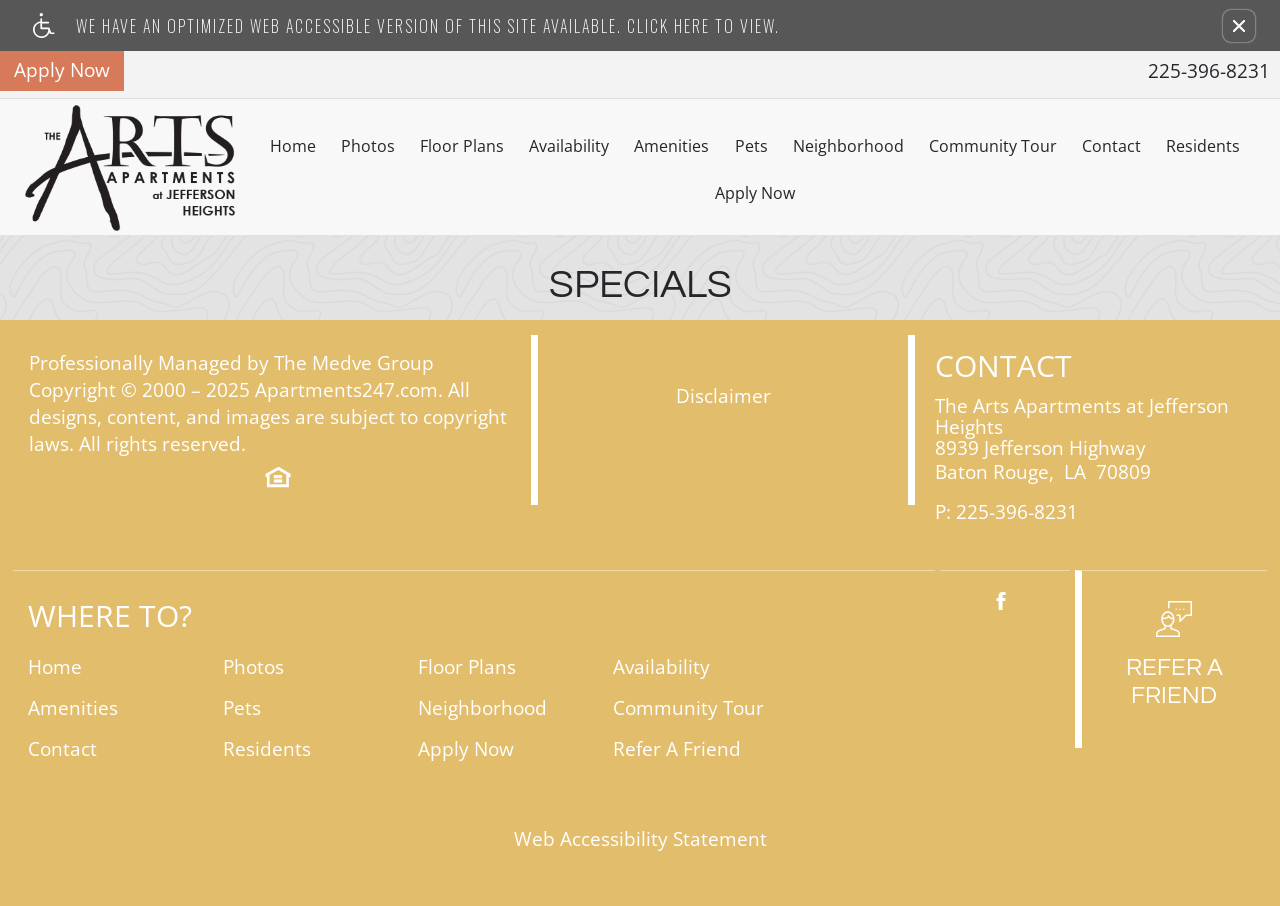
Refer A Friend (677, 749)
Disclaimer (723, 396)
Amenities (671, 146)
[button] (1239, 26)
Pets (751, 146)
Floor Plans (462, 146)
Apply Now (755, 193)
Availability (569, 146)
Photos (368, 146)
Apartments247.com (346, 390)
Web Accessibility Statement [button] (640, 839)
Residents (1203, 146)
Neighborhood (848, 146)
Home (293, 146)
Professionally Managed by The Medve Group (231, 363)
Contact (1111, 146)
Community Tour (993, 146)
